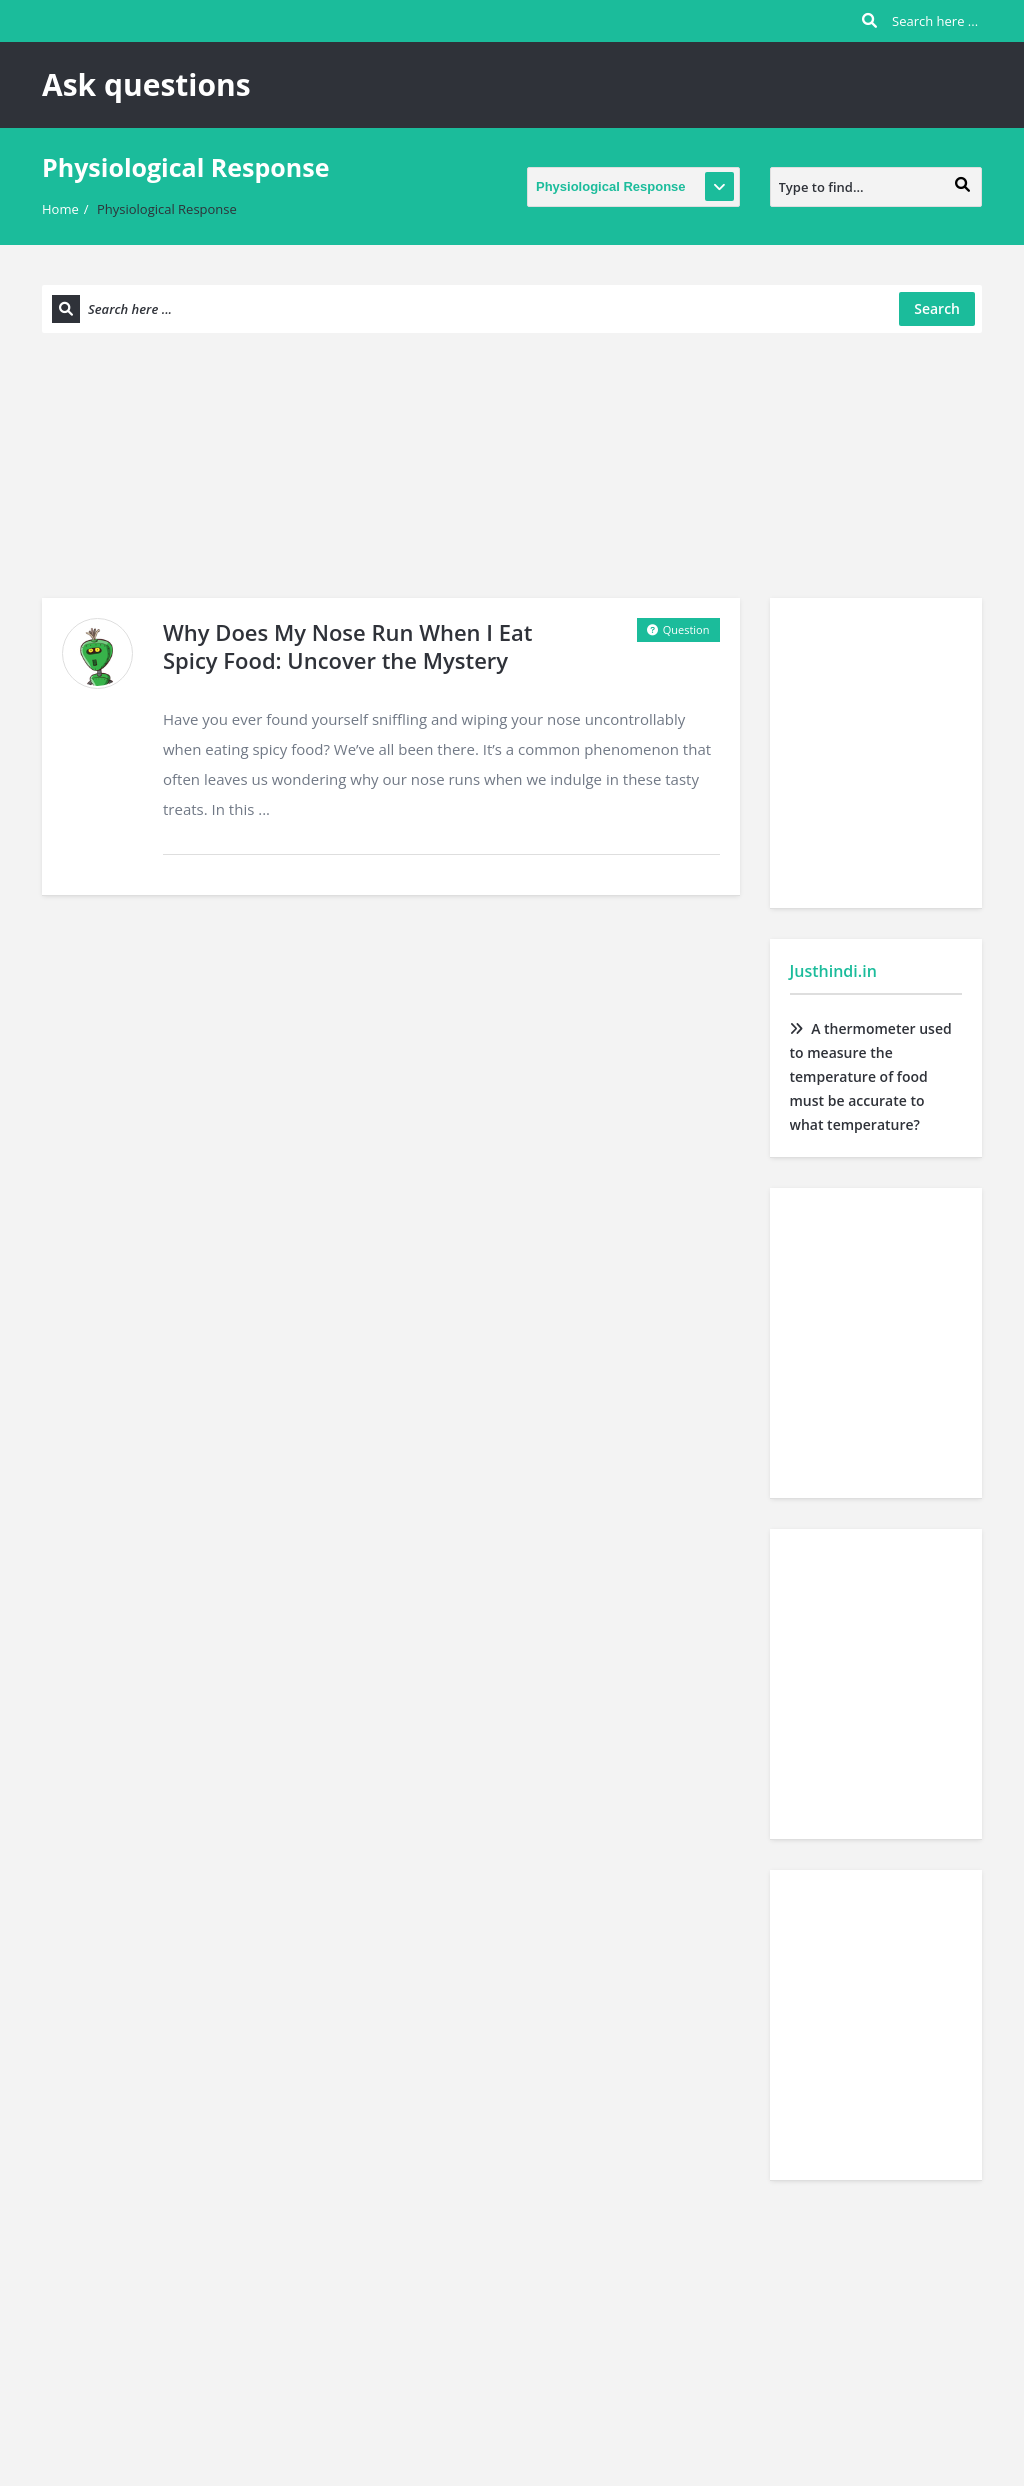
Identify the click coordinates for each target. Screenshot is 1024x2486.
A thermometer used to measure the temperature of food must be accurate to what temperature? (871, 1076)
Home (60, 209)
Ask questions (146, 84)
